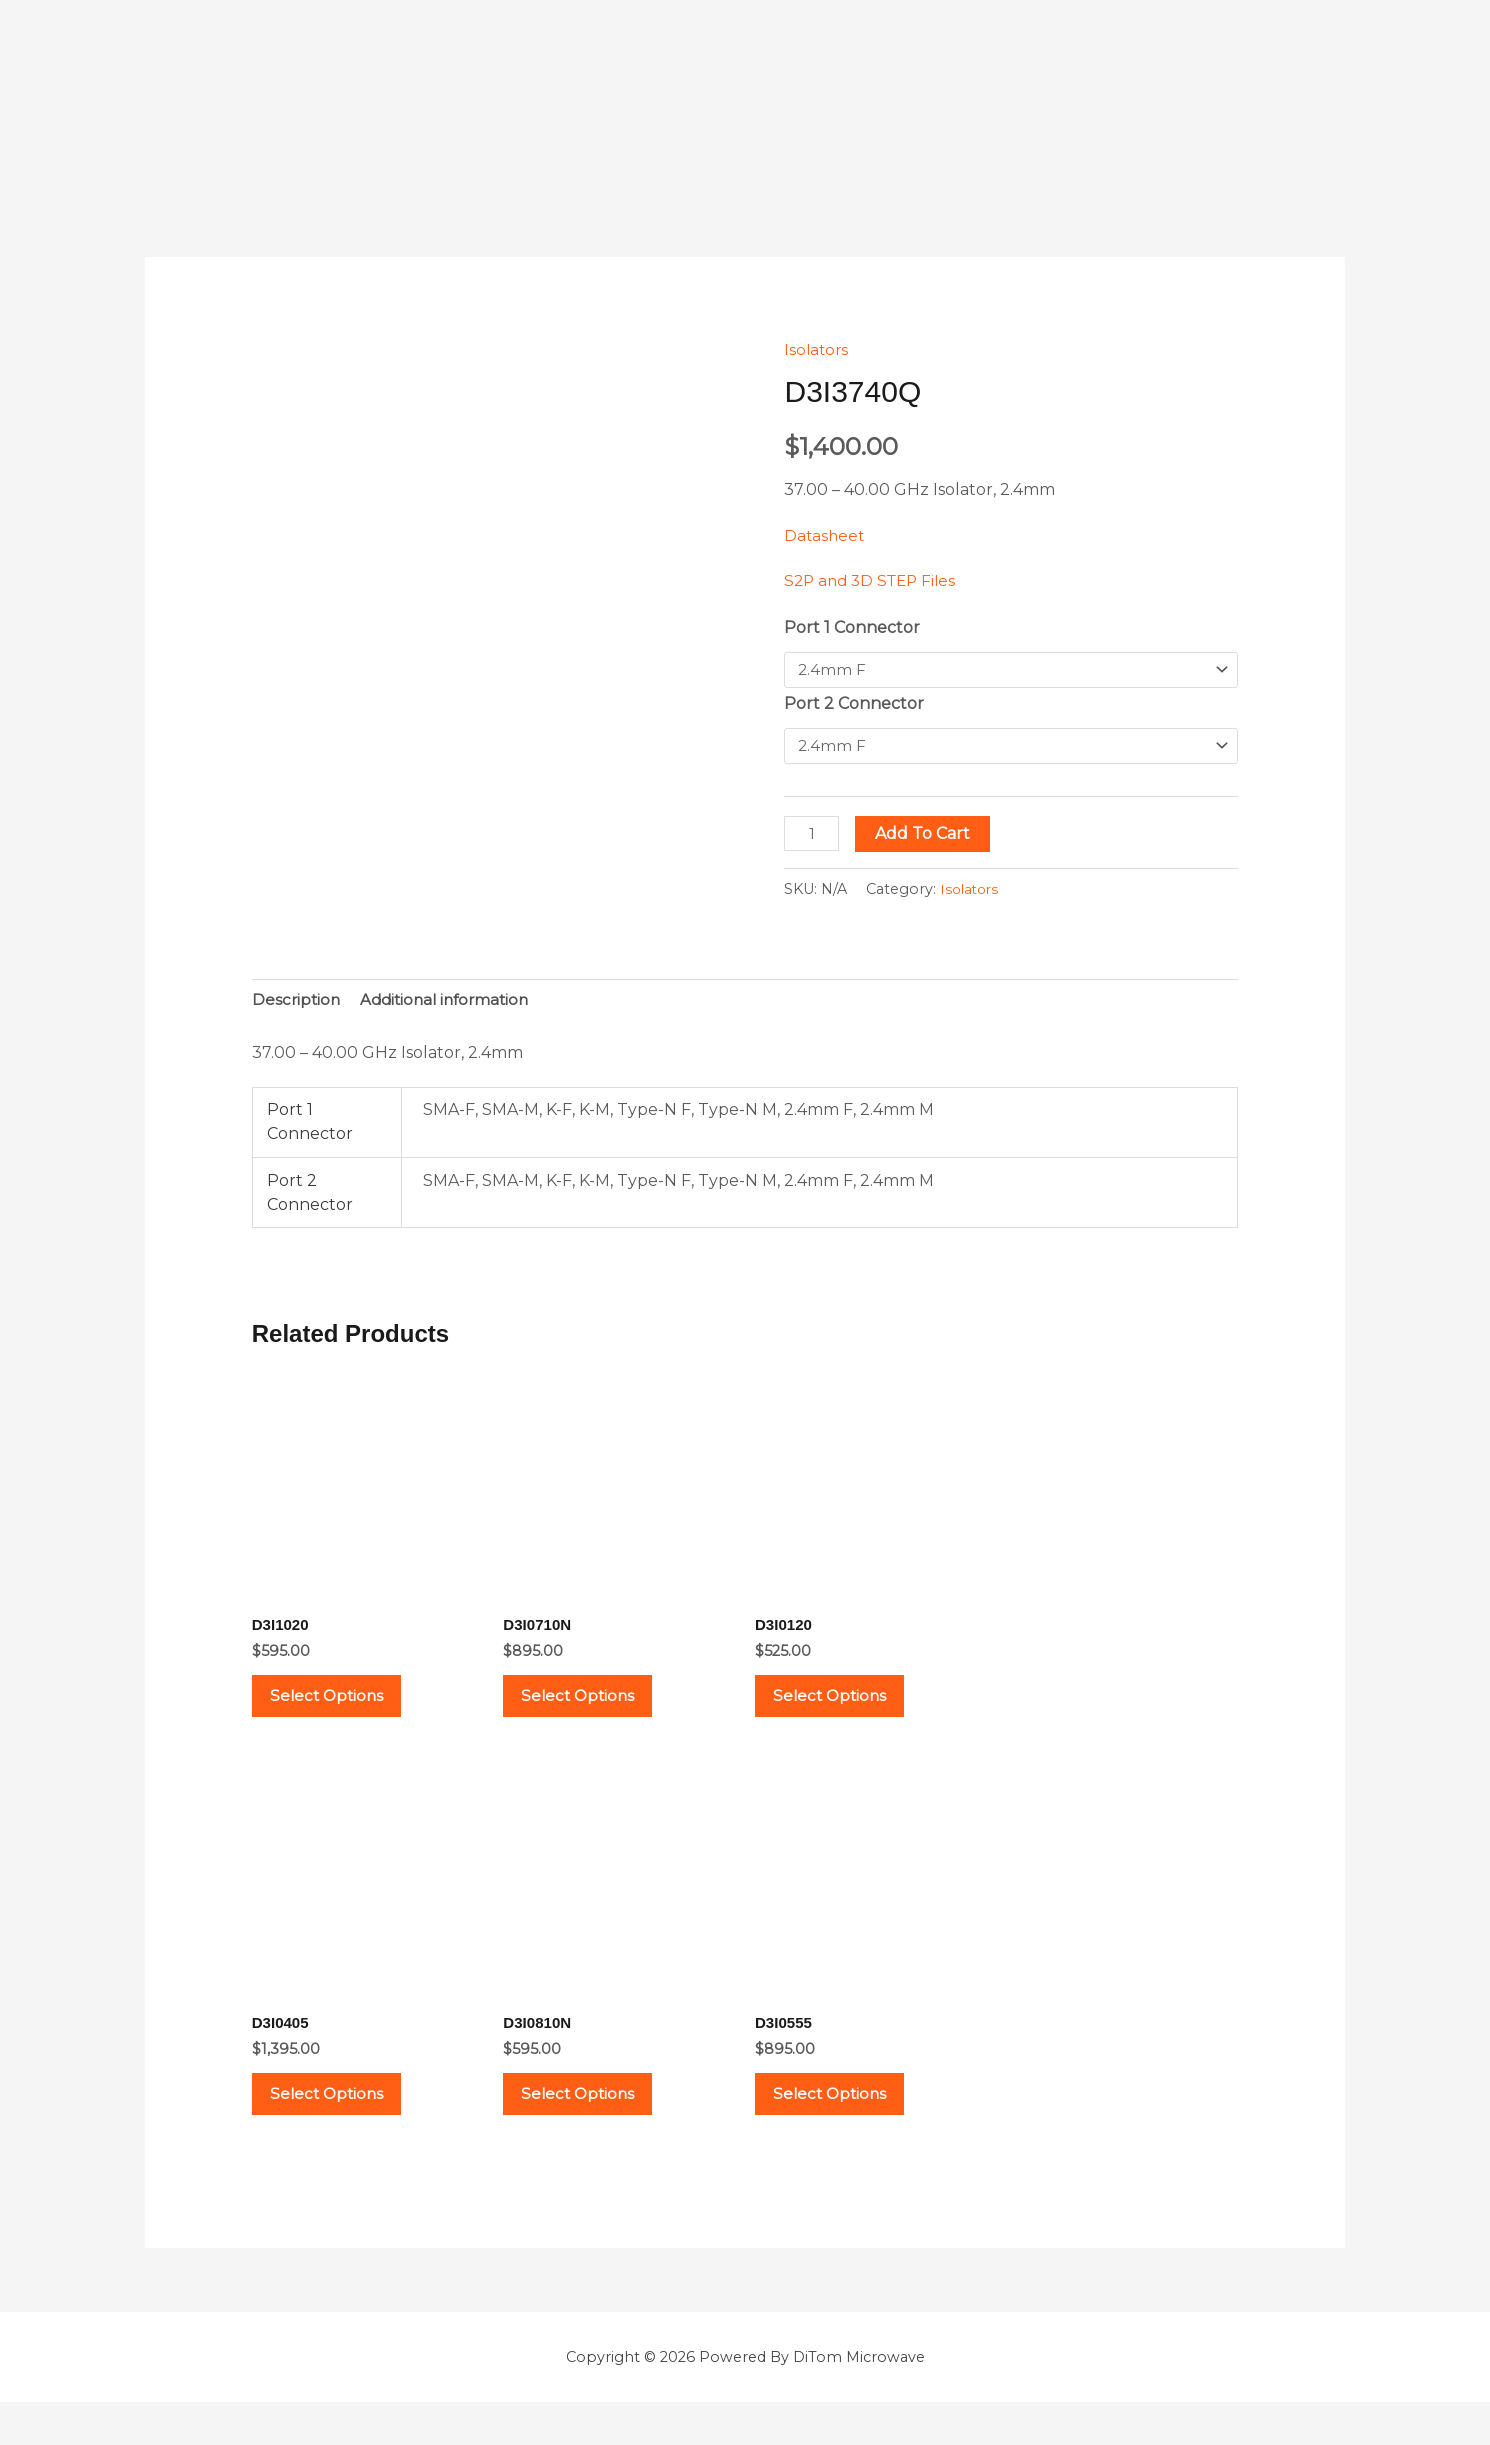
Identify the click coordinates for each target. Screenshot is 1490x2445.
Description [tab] (297, 1003)
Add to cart (926, 835)
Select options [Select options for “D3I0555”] (846, 2127)
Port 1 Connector (852, 627)
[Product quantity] (813, 835)
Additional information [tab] (452, 1003)
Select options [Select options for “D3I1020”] (343, 1710)
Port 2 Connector (854, 704)
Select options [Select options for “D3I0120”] (846, 1710)
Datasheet (825, 535)
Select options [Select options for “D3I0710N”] (594, 1710)
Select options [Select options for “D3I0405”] (343, 2127)
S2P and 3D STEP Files (874, 580)
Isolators (817, 349)
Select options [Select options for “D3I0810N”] (594, 2127)
